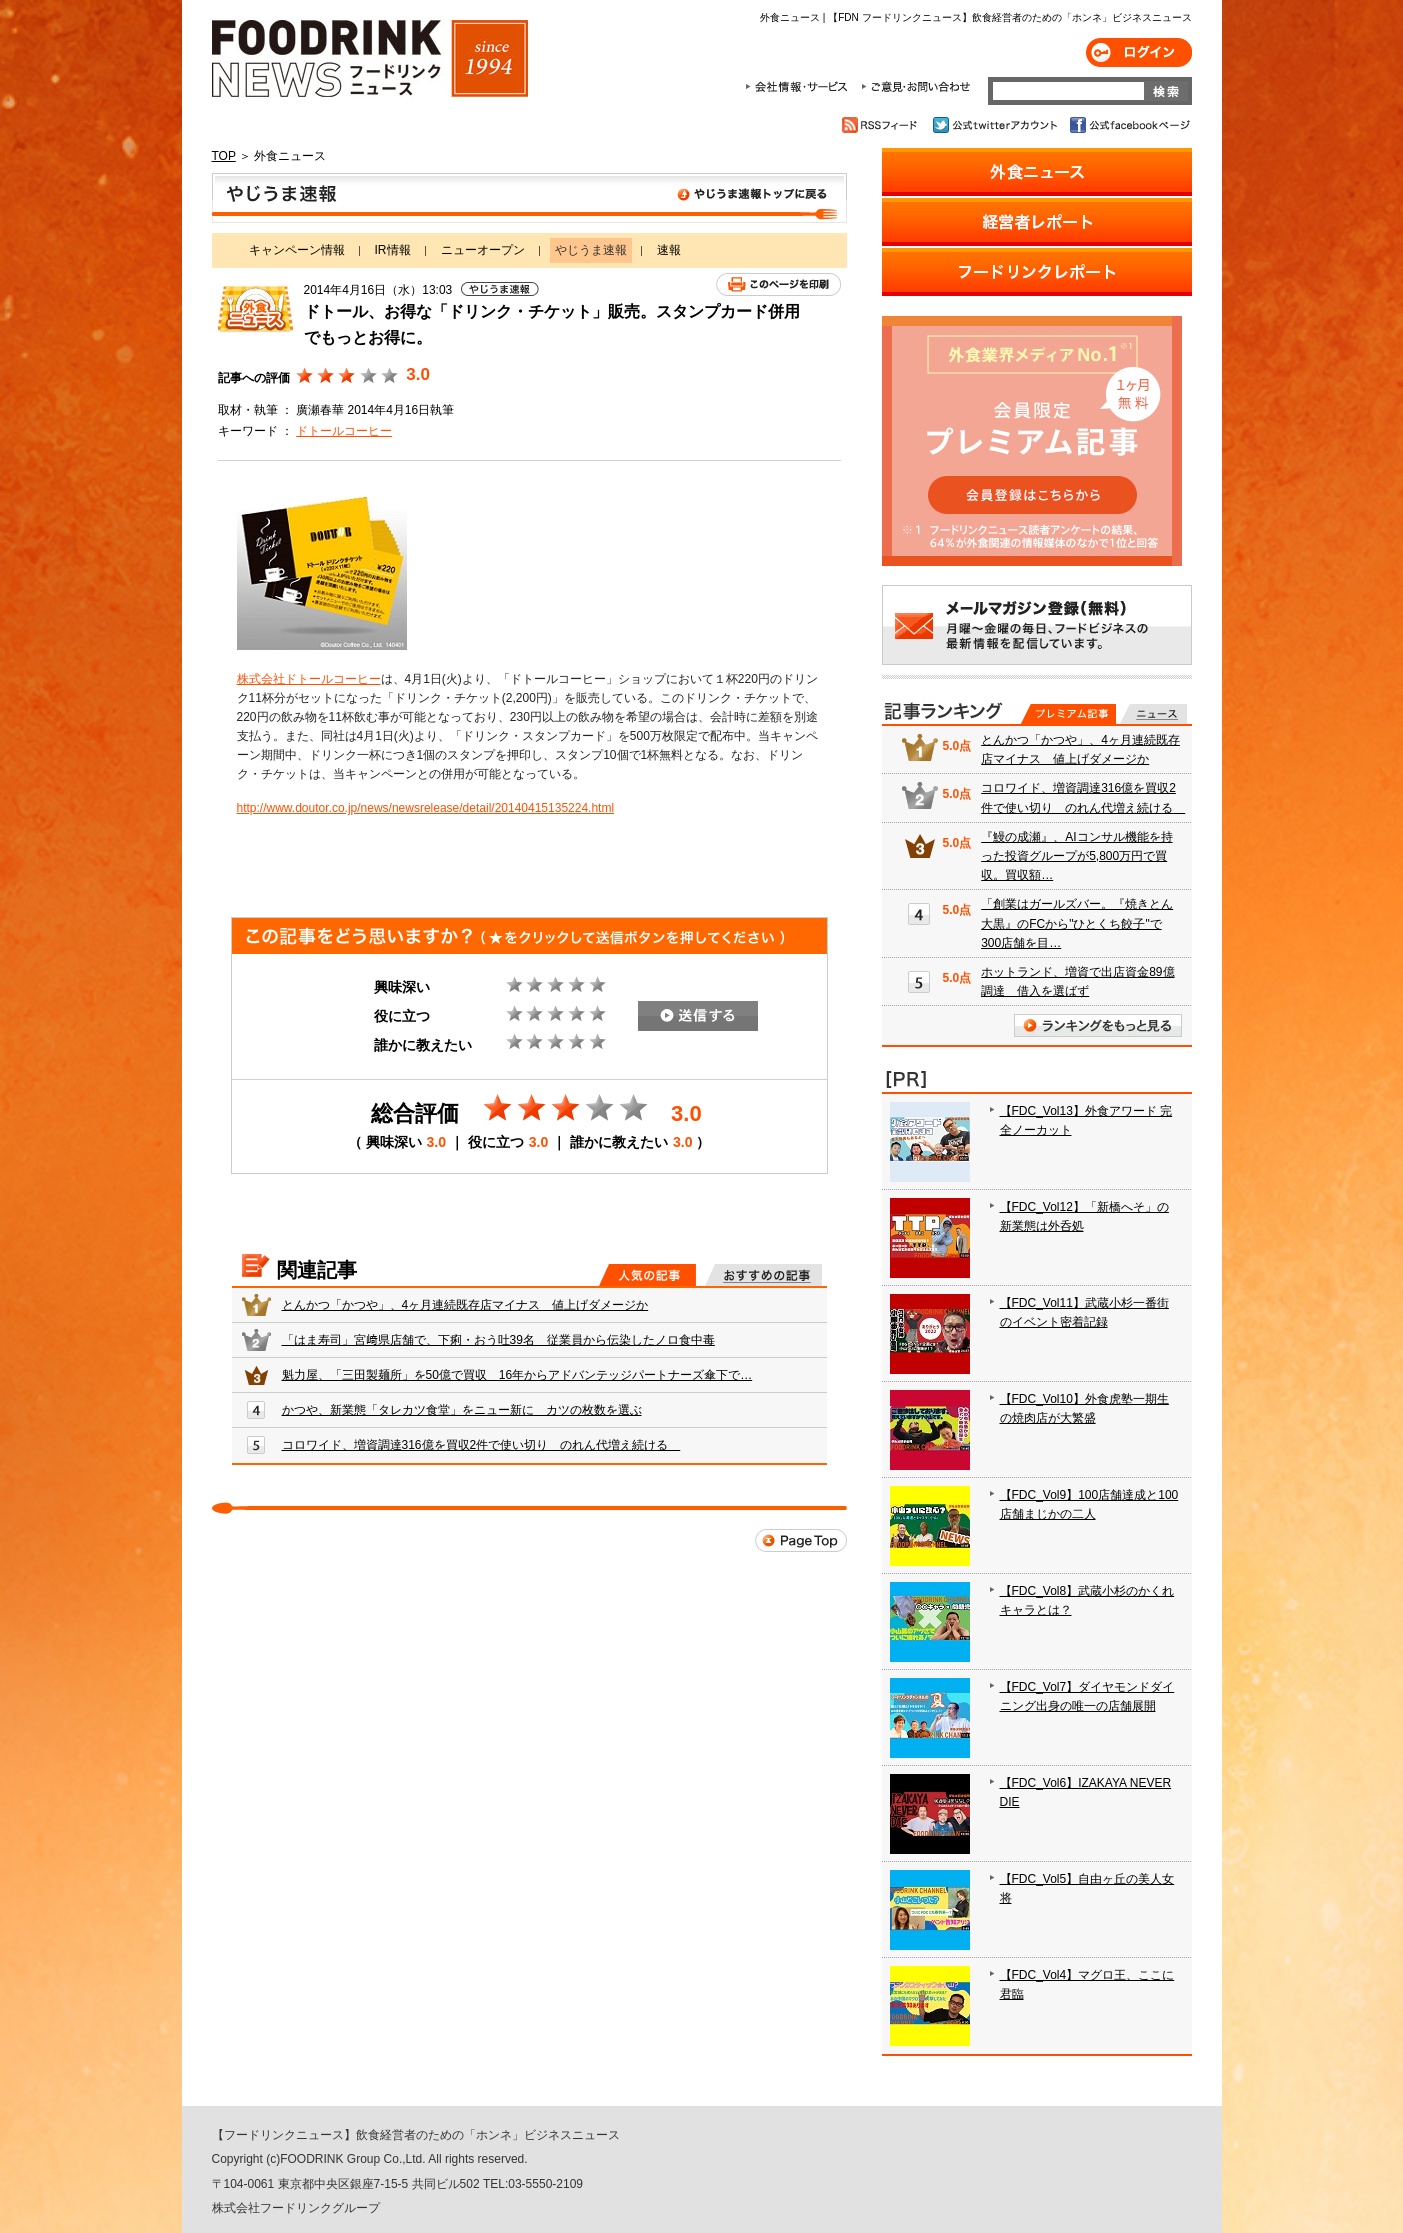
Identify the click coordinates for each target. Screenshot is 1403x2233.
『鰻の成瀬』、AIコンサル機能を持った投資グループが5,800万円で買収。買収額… (1076, 856)
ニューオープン (483, 250)
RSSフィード (882, 125)
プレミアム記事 (1068, 714)
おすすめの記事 (763, 1275)
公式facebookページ (1128, 125)
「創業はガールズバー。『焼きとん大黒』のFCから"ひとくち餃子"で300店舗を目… (1077, 923)
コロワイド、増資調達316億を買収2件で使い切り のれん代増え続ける (481, 1445)
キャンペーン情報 (297, 250)
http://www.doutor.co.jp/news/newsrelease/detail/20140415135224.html (426, 808)
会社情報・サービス (800, 87)
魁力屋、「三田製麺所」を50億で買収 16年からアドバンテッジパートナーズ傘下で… (517, 1375)
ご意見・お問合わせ (915, 87)
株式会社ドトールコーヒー (309, 679)
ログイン (1139, 52)
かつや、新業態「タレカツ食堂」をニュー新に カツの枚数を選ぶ (462, 1410)
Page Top (801, 1540)
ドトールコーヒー (344, 431)
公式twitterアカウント (996, 125)
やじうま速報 (529, 198)
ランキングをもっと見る (1098, 1025)
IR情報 (393, 250)
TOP (224, 156)
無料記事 (1153, 714)
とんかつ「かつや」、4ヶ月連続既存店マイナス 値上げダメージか (465, 1305)
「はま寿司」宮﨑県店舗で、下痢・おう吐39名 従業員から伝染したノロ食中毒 (498, 1340)
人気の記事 (647, 1275)
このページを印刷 (778, 284)
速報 (669, 250)
